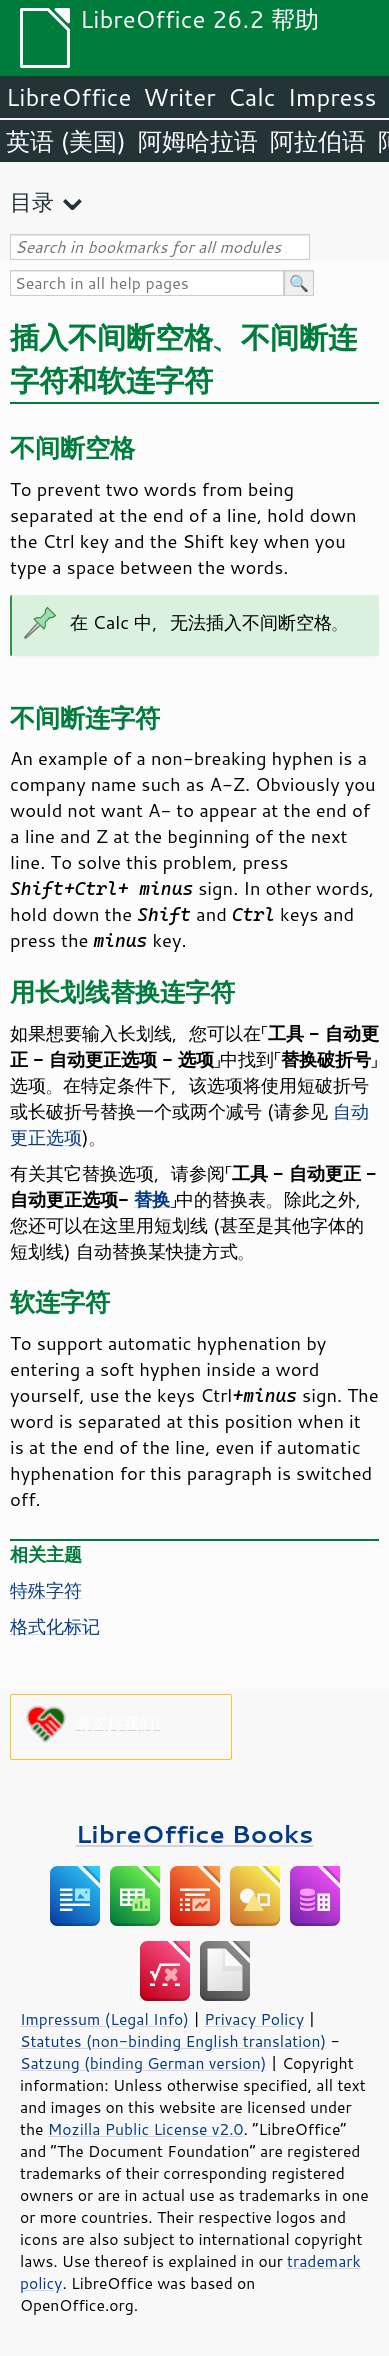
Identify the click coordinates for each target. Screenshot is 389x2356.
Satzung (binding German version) (143, 2063)
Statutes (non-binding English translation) (173, 2041)
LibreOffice (68, 97)
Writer (179, 97)
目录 (32, 201)
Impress (332, 97)
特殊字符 (46, 1590)
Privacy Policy (254, 2019)
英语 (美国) (66, 141)
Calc (252, 97)
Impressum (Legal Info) (104, 2019)
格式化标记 (55, 1626)
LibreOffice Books (195, 1833)
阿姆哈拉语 (198, 141)
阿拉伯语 (318, 141)
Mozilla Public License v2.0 (146, 2129)
